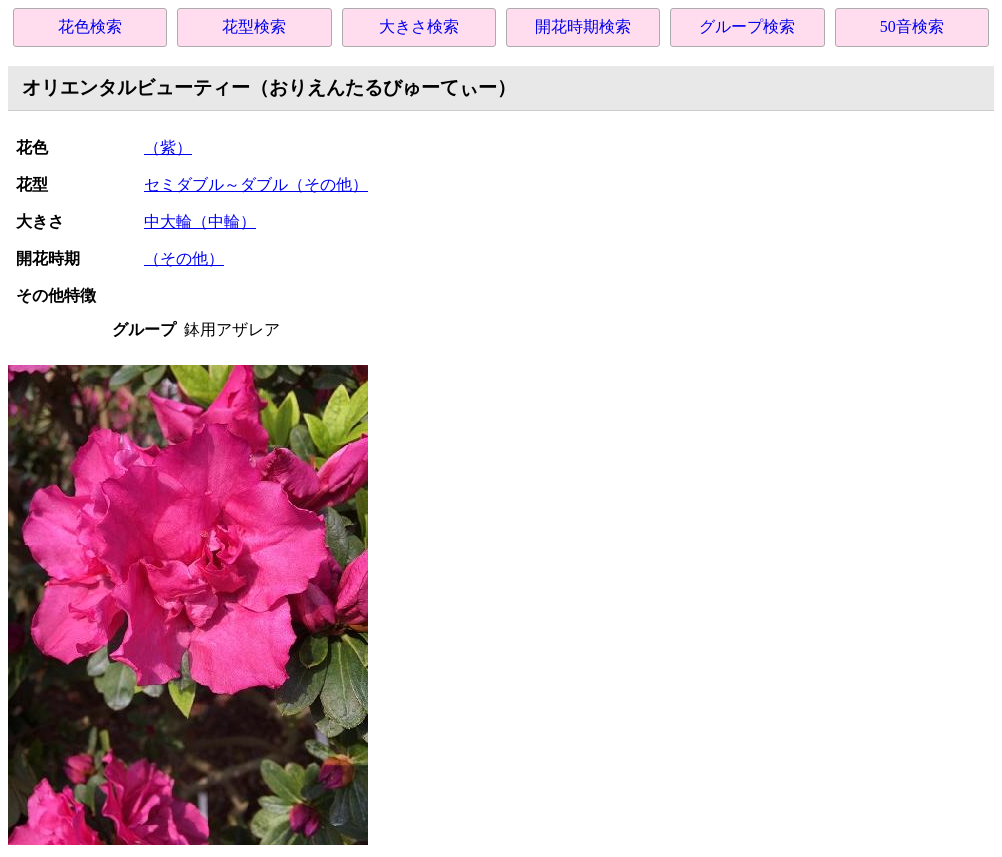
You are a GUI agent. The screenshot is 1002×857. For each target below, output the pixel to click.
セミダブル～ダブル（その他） (256, 184)
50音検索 (912, 26)
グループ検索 (747, 26)
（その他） (184, 258)
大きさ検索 (419, 26)
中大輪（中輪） (200, 221)
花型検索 (254, 26)
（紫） (168, 147)
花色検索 (90, 26)
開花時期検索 (583, 26)
